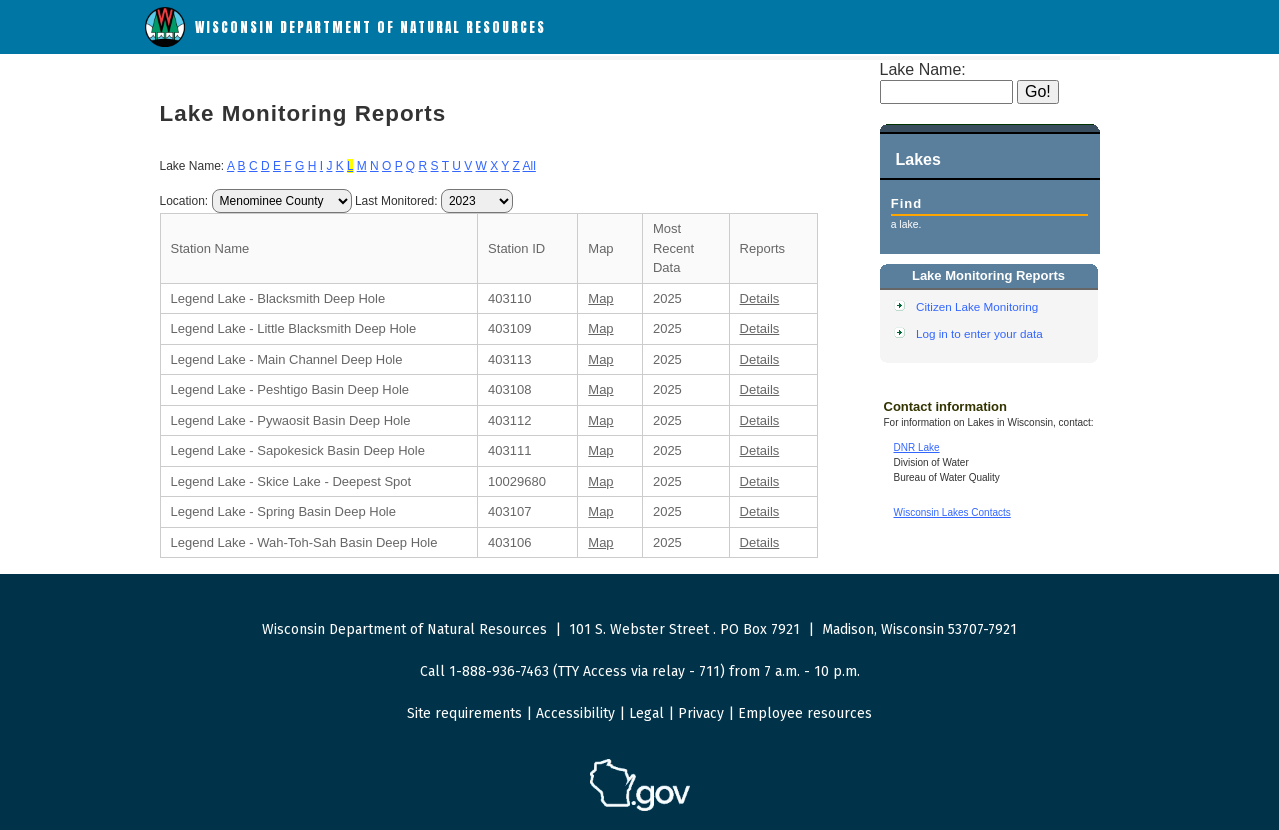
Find (906, 203)
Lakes (918, 159)
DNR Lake (917, 447)
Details (760, 298)
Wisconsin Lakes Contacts (952, 512)
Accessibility (575, 713)
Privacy (701, 713)
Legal (646, 713)
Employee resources (805, 713)
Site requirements (464, 713)
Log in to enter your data (979, 333)
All (529, 166)
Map (600, 298)
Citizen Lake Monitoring (977, 306)
